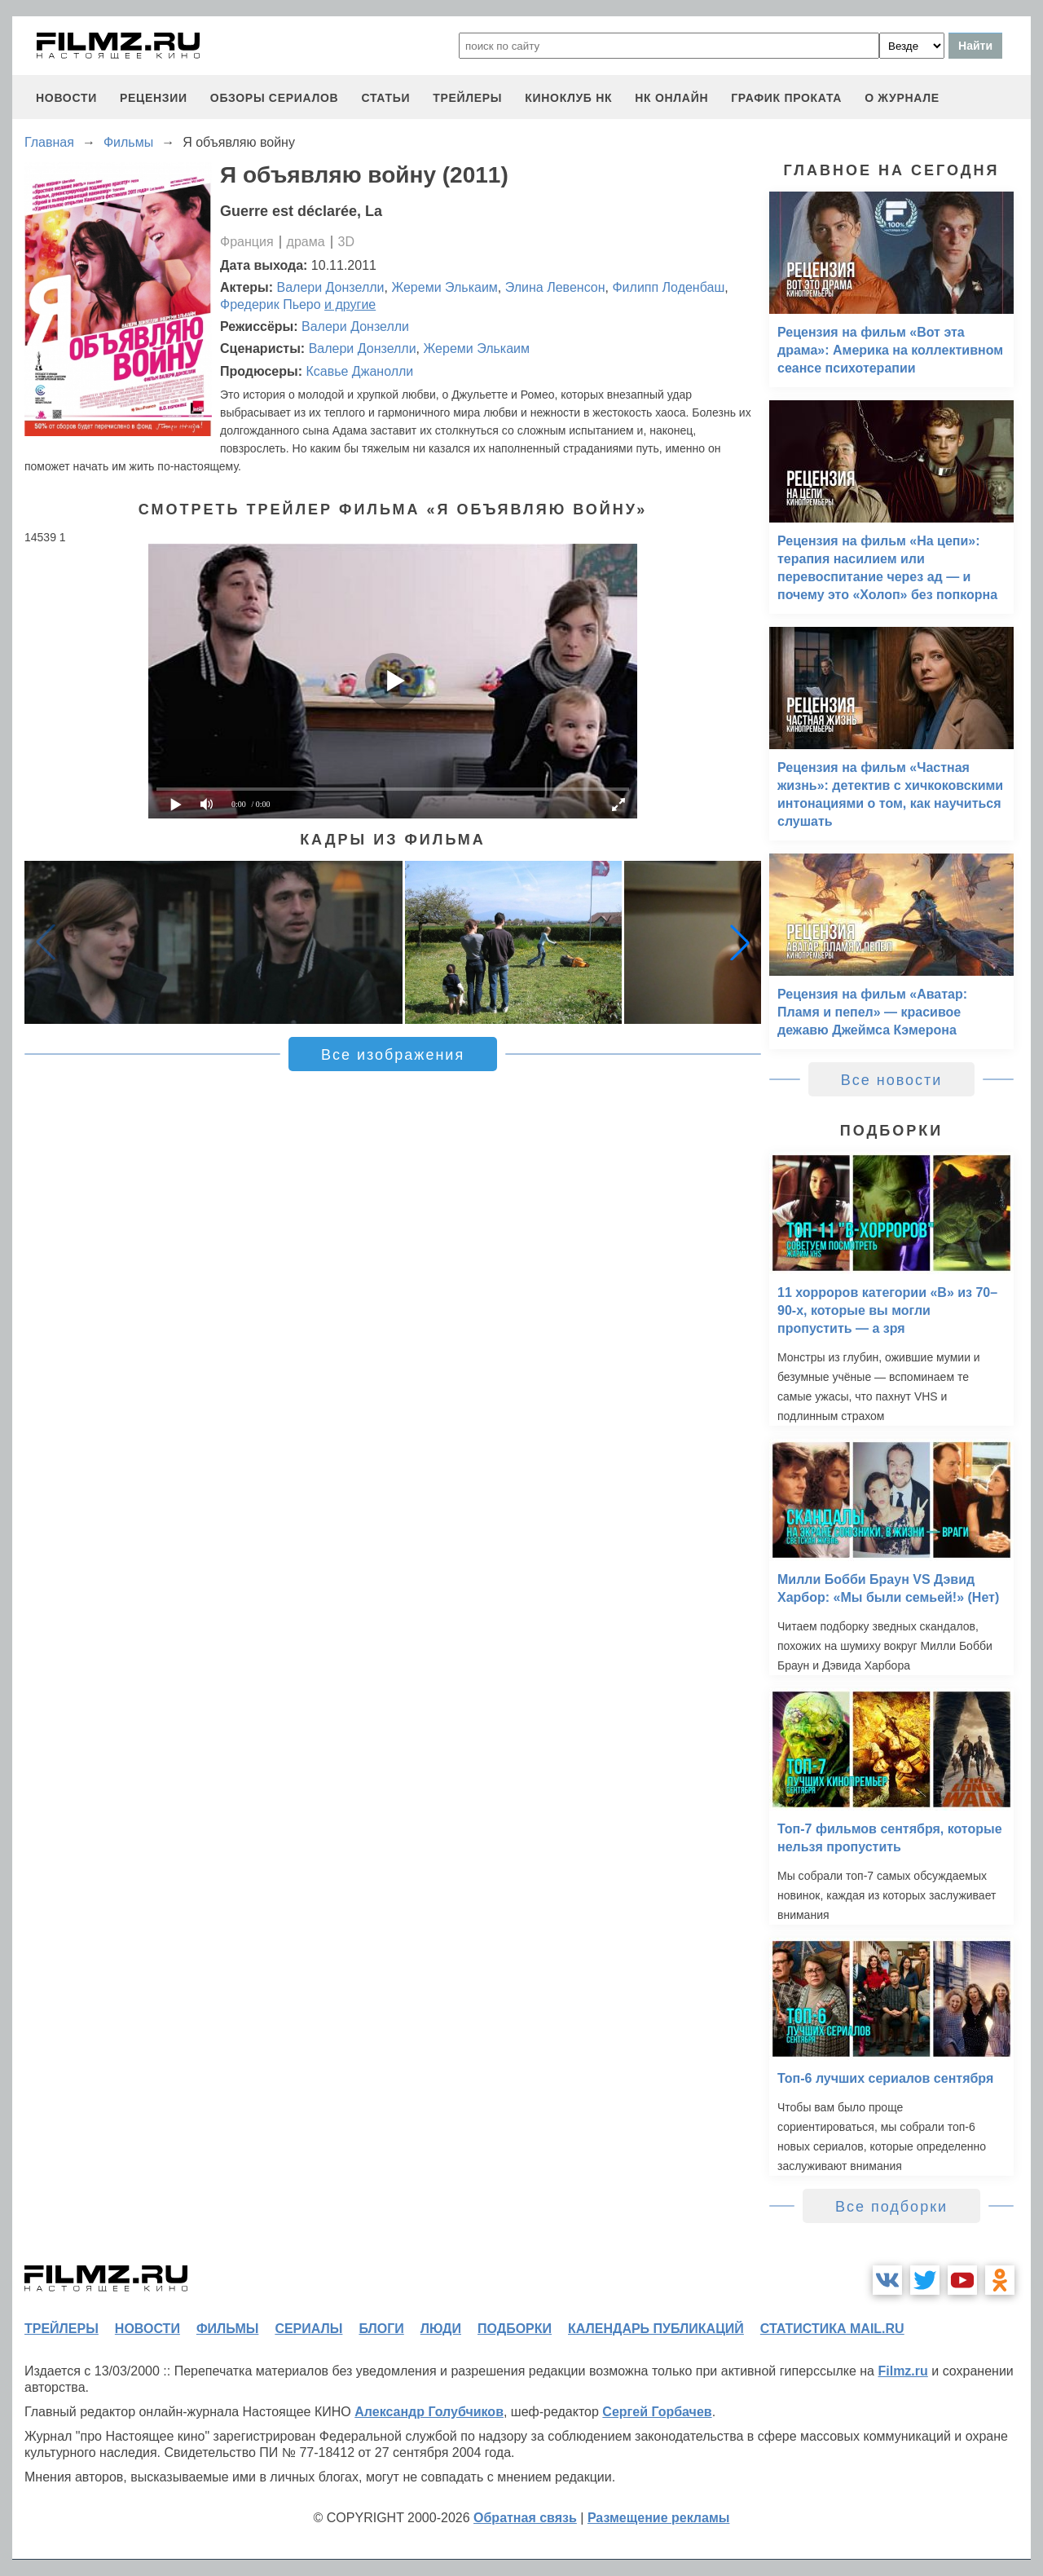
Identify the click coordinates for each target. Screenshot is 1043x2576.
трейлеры (467, 97)
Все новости (892, 1080)
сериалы (308, 2329)
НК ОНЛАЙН (671, 97)
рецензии (153, 97)
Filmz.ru (902, 2371)
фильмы (227, 2329)
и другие (350, 304)
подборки (514, 2329)
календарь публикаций (656, 2329)
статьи (385, 97)
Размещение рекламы (659, 2518)
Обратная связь (525, 2518)
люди (440, 2329)
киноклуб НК (568, 97)
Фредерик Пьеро (270, 304)
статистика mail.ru (832, 2329)
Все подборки (891, 2207)
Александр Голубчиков (429, 2412)
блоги (381, 2329)
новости (66, 97)
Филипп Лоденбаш (668, 287)
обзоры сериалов (274, 97)
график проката (786, 97)
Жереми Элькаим (444, 287)
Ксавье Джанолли (359, 371)
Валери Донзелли (331, 287)
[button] (740, 942)
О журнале (902, 97)
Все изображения (392, 1055)
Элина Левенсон (555, 287)
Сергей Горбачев (656, 2412)
